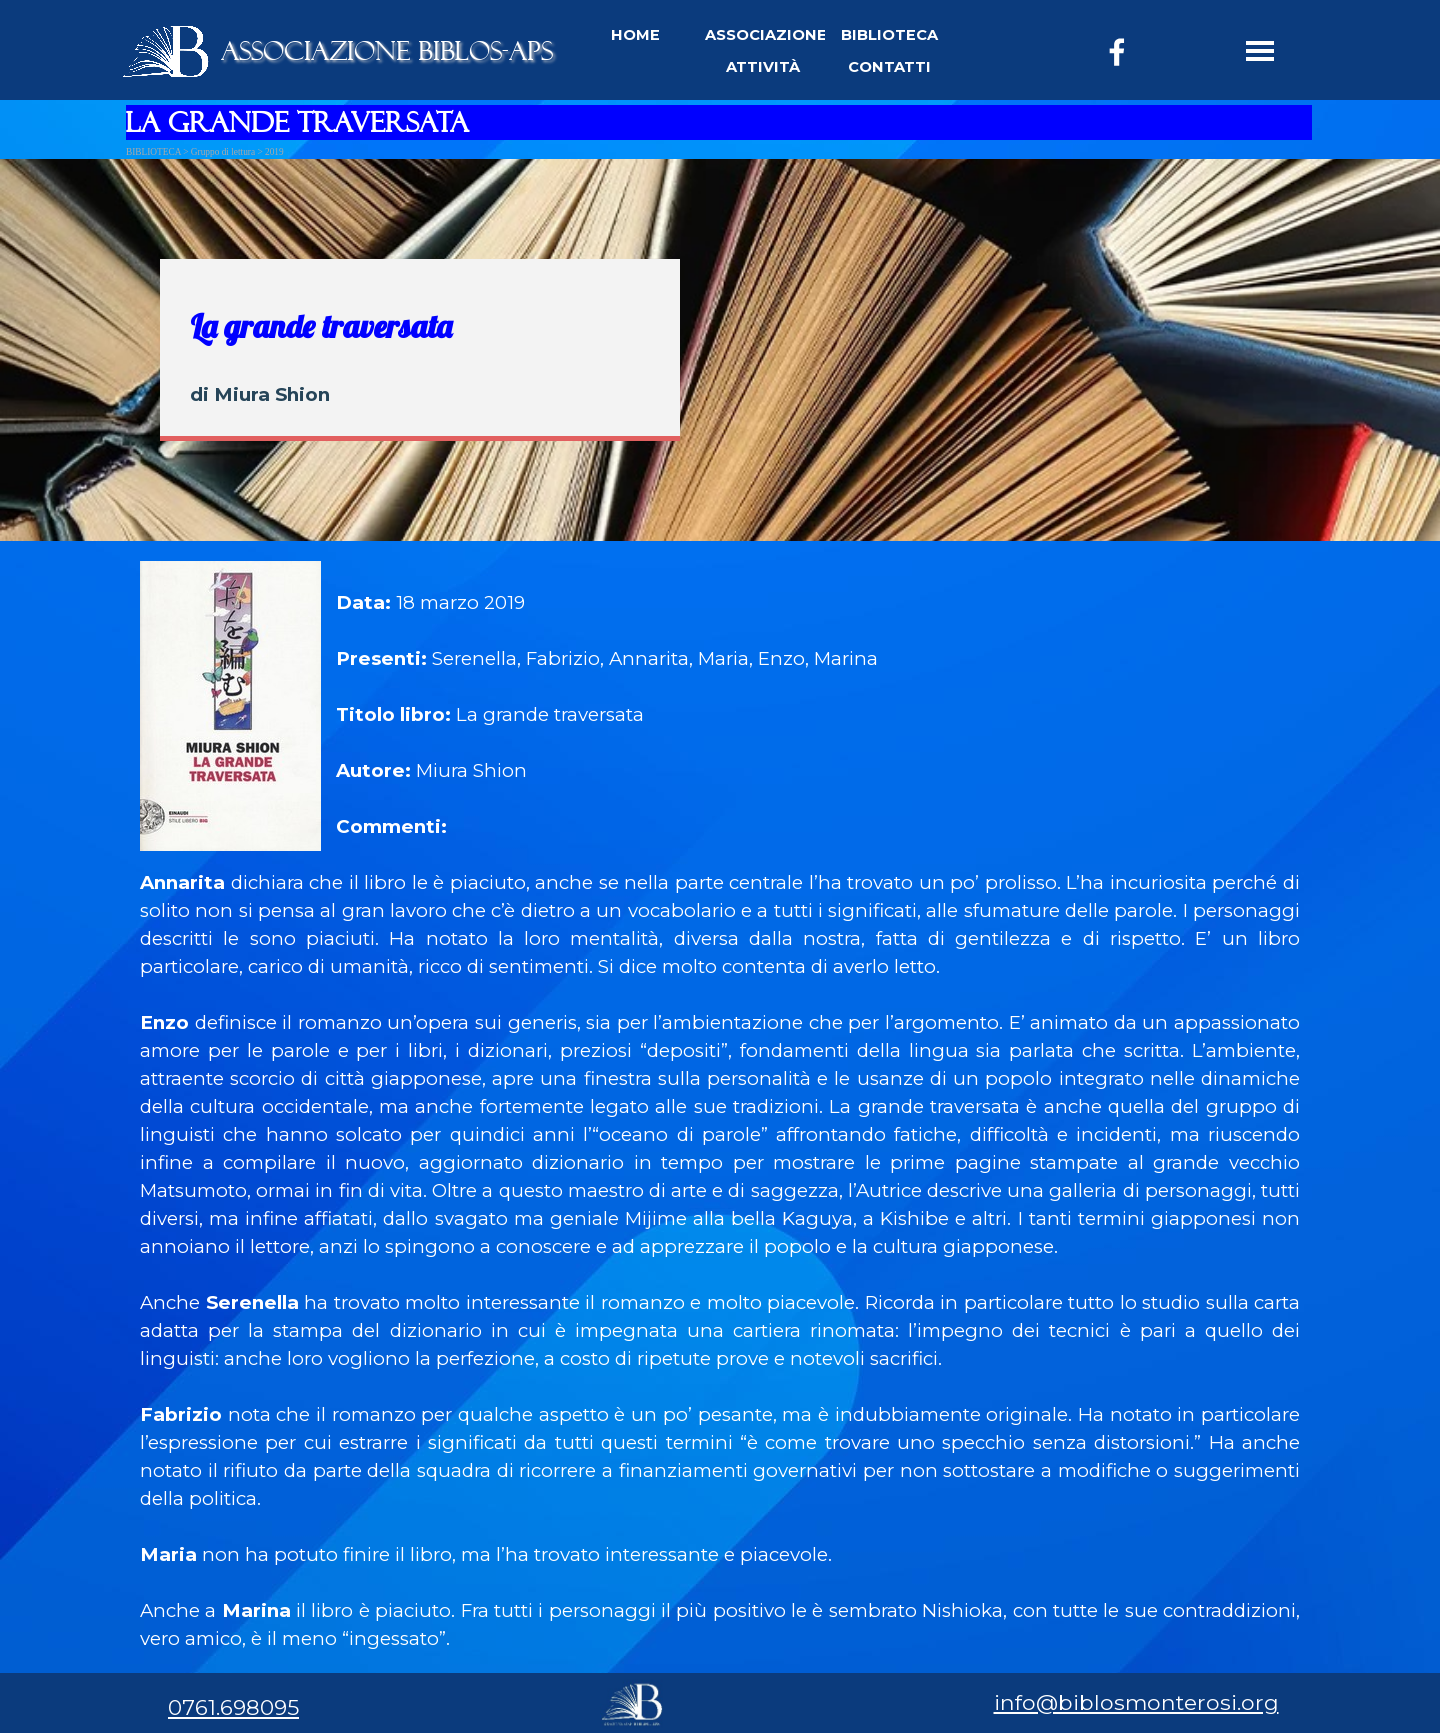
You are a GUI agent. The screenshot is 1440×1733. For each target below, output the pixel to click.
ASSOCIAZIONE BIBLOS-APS (387, 51)
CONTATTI (889, 67)
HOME (635, 35)
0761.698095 (233, 1707)
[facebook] (1117, 52)
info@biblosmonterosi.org (1136, 1702)
